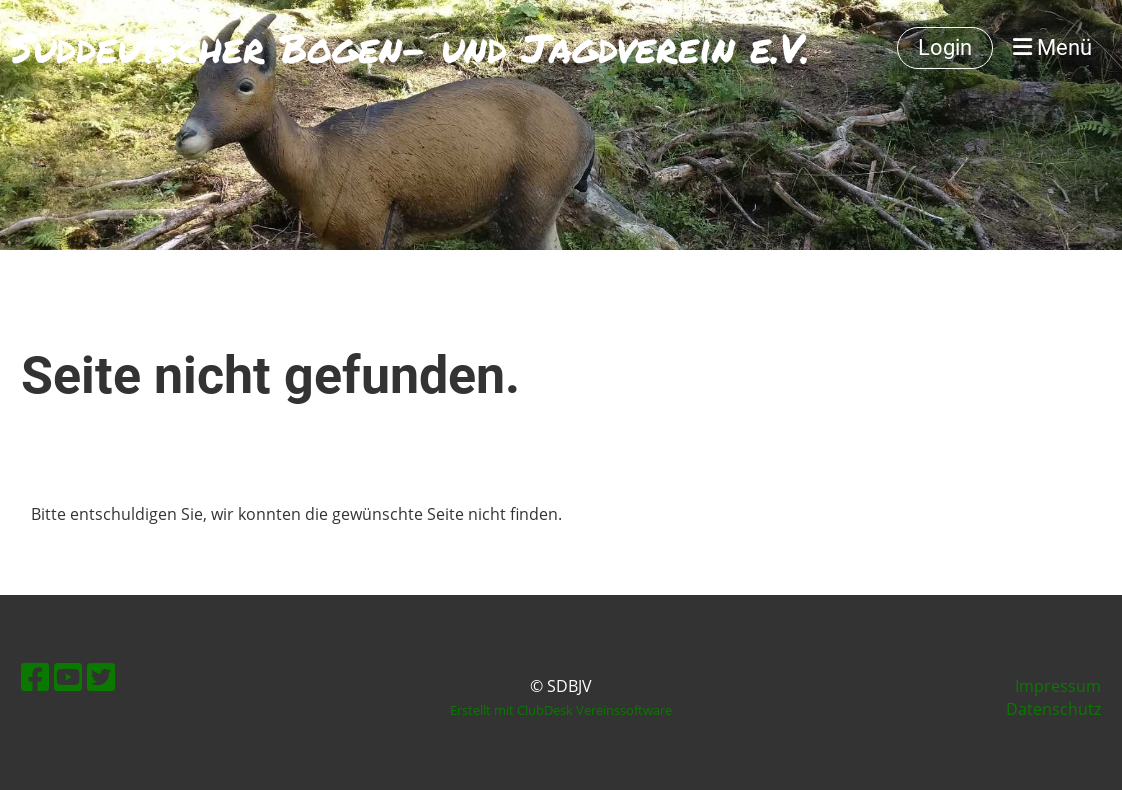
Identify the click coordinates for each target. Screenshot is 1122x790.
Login (945, 47)
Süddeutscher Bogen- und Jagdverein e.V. (410, 48)
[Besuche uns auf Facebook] (35, 676)
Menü (1052, 47)
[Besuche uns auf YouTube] (68, 676)
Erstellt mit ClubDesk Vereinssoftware (561, 710)
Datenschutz (1053, 709)
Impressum (1058, 686)
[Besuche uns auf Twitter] (101, 676)
